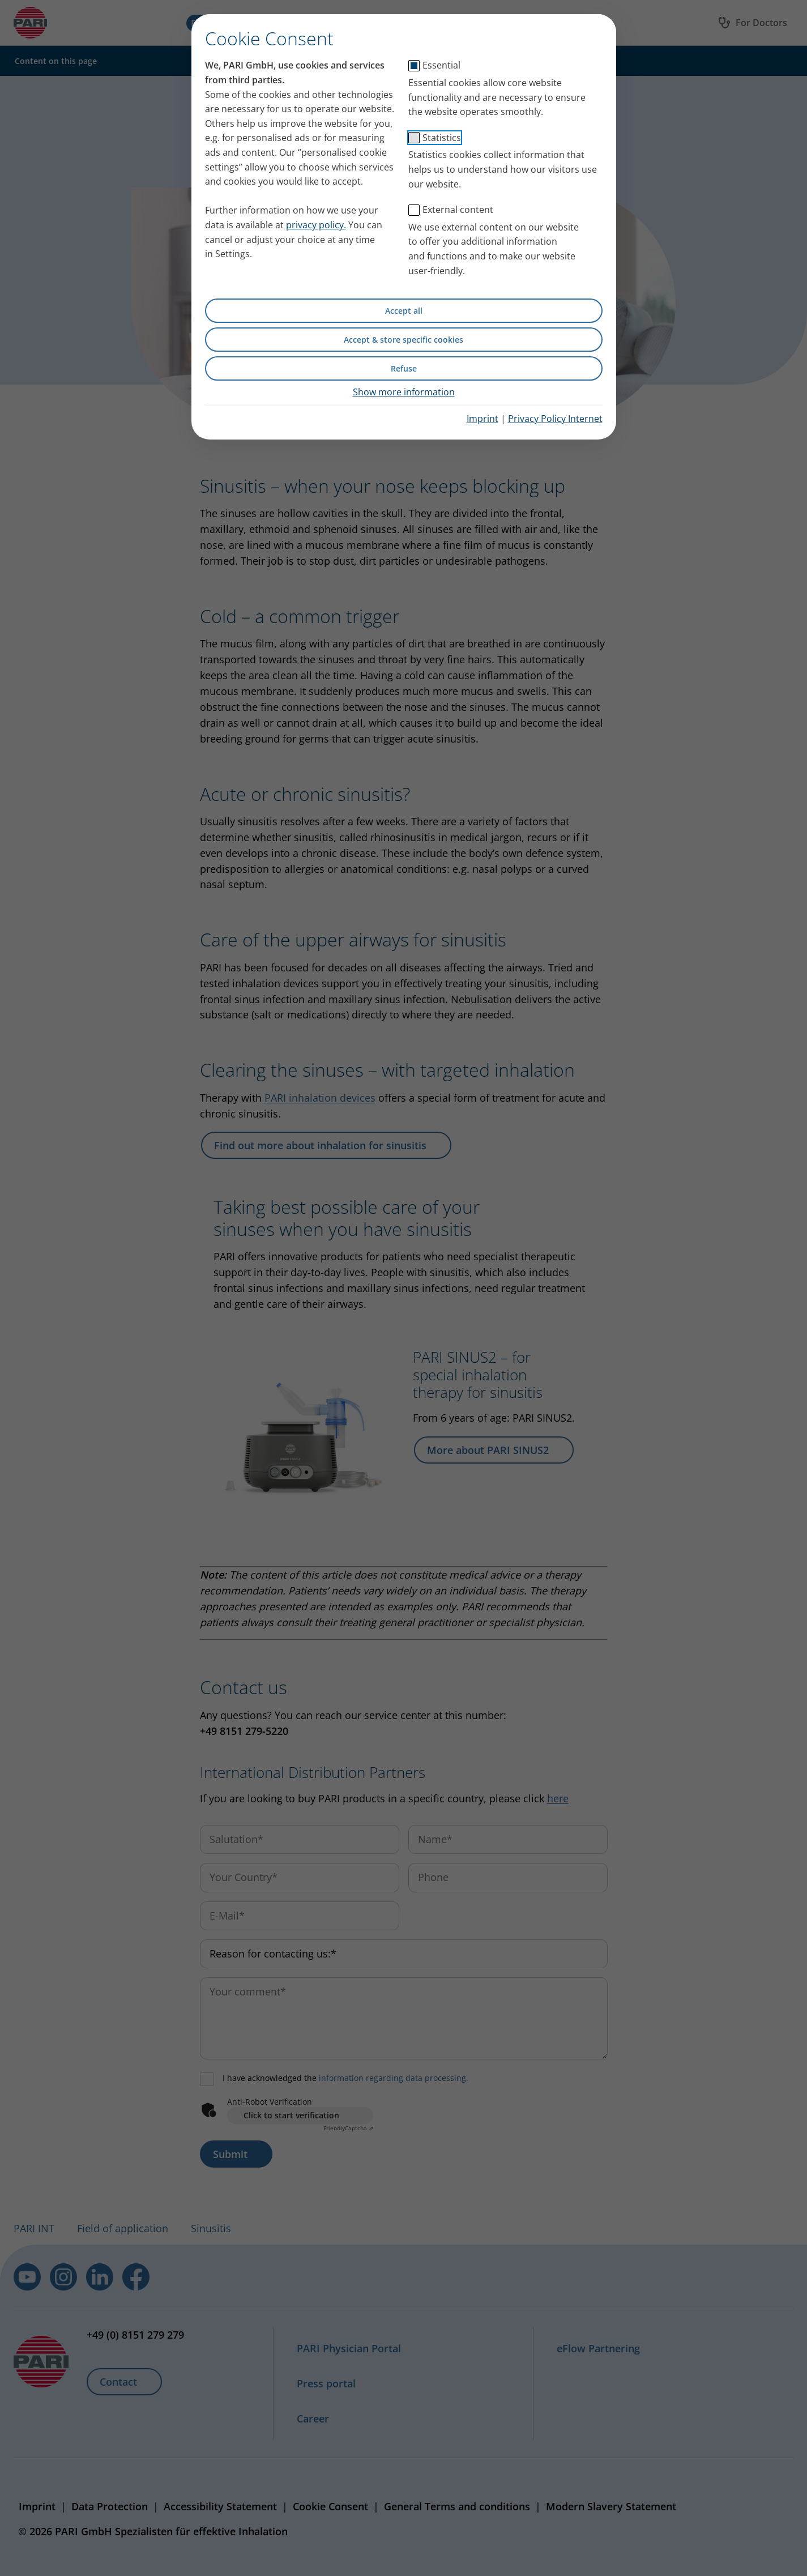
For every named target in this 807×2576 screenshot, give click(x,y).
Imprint (482, 418)
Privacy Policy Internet (555, 418)
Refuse (404, 368)
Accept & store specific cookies (403, 339)
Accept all (403, 310)
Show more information (404, 392)
